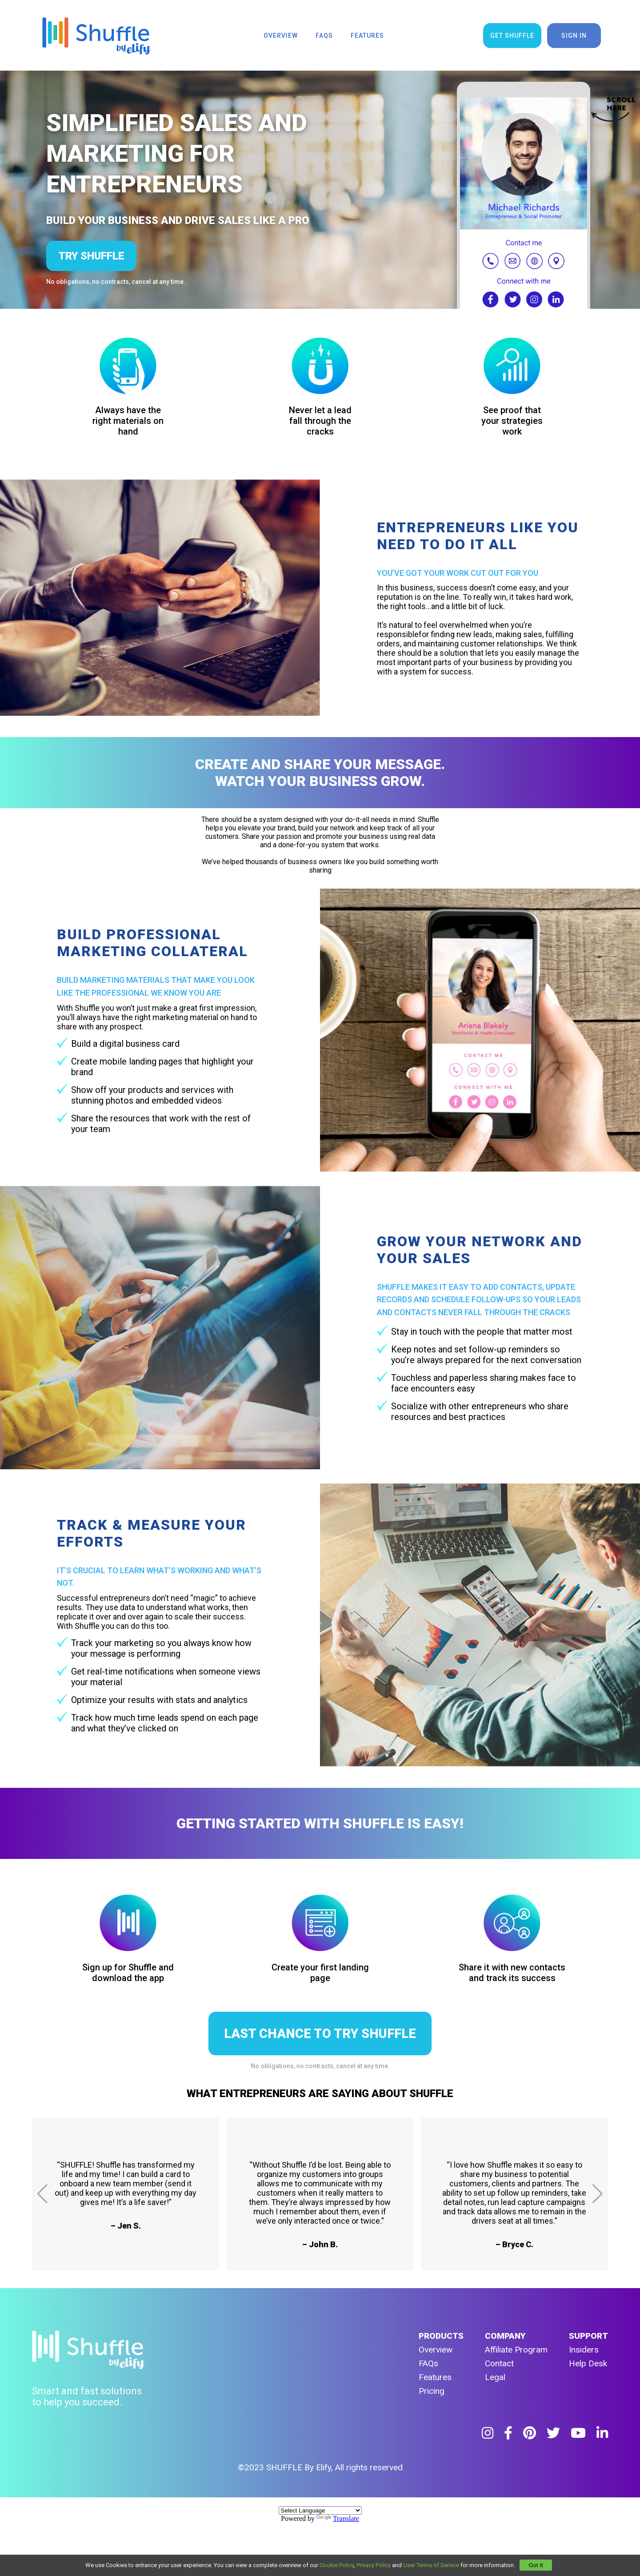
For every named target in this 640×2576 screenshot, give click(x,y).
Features (435, 2377)
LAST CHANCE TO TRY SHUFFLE (320, 2033)
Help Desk (588, 2363)
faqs (324, 35)
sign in (574, 35)
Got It (535, 2565)
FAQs (428, 2363)
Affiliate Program (516, 2350)
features (367, 35)
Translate (337, 2518)
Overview (435, 2350)
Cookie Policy (337, 2565)
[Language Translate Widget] (320, 2510)
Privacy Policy (373, 2565)
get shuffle (512, 35)
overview (281, 35)
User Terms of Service (431, 2565)
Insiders (584, 2350)
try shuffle (91, 256)
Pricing (431, 2391)
